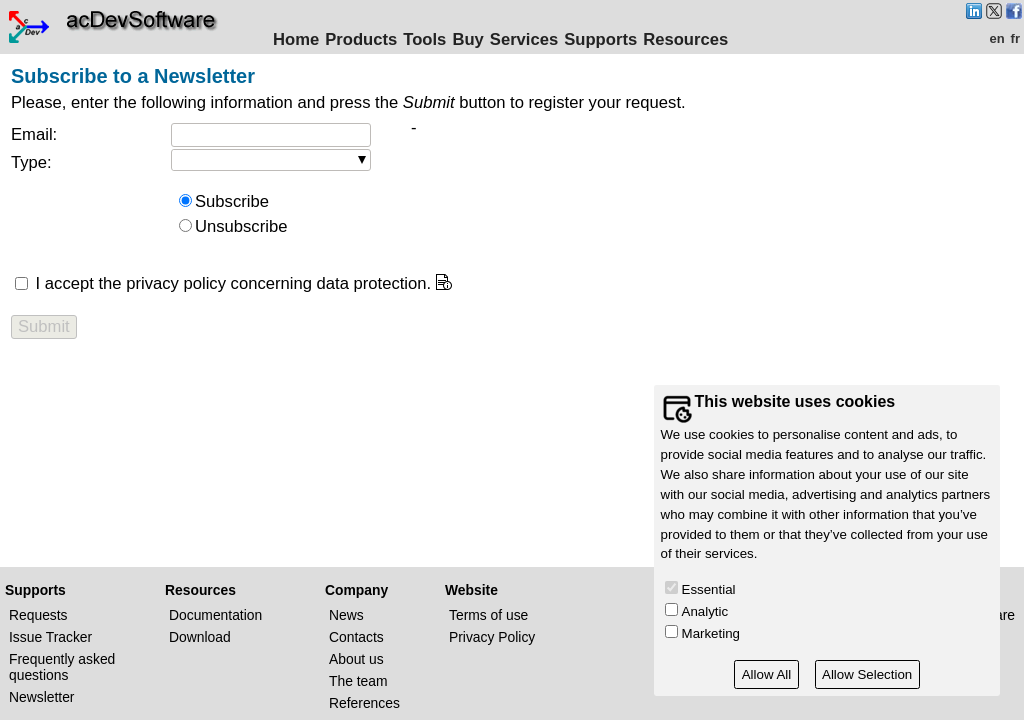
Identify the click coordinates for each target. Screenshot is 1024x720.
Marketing (711, 633)
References (364, 703)
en (996, 38)
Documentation (215, 615)
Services (524, 39)
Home (296, 39)
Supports (600, 39)
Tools (424, 39)
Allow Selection (867, 674)
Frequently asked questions (62, 667)
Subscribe (232, 201)
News (346, 615)
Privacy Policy (492, 637)
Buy (467, 39)
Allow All (767, 674)
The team (358, 681)
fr (1015, 38)
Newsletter (41, 697)
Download (200, 637)
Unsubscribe (241, 226)
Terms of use (488, 615)
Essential (709, 589)
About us (356, 659)
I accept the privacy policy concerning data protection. (231, 283)
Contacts (356, 637)
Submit (44, 326)
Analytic (705, 611)
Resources (685, 39)
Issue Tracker (50, 637)
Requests (38, 615)
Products (361, 39)
